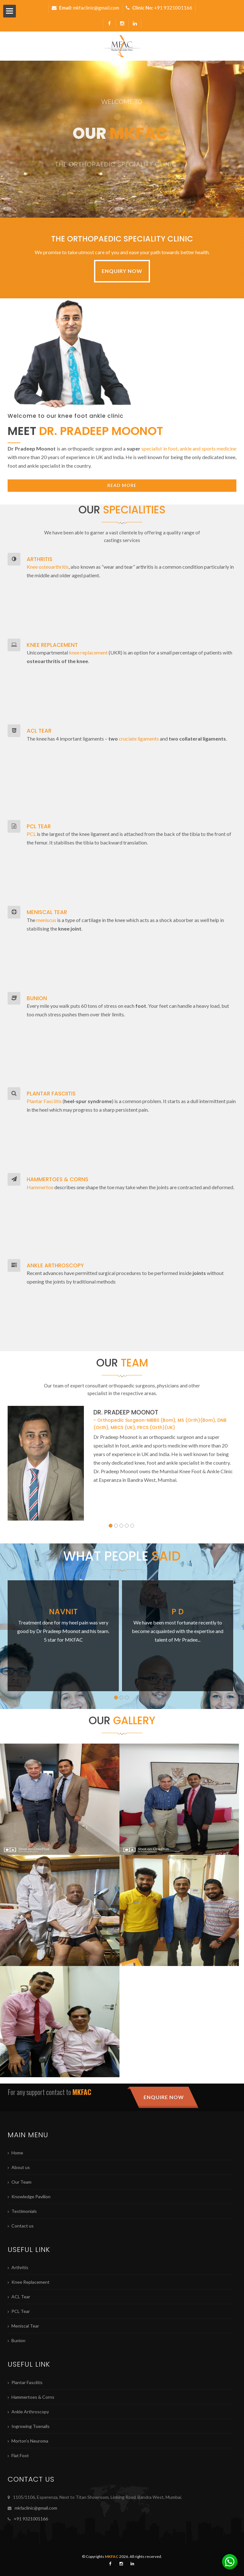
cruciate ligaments (139, 739)
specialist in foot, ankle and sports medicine (188, 448)
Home (17, 2152)
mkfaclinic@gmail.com (96, 7)
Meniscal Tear (25, 2326)
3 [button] (121, 1526)
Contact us (22, 2225)
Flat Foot (20, 2455)
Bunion (18, 2340)
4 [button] (127, 1526)
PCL (31, 834)
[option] (122, 1463)
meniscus (46, 920)
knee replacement (88, 652)
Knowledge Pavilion (31, 2196)
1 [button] (110, 1526)
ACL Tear (20, 2296)
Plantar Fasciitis (44, 1101)
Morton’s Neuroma (29, 2441)
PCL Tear (20, 2311)
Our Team (21, 2182)
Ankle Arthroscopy (30, 2411)
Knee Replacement (30, 2282)
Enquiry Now (122, 271)
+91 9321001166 (173, 7)
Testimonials (24, 2211)
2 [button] (116, 1526)
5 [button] (132, 1526)
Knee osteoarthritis (48, 567)
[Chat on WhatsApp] (230, 2562)
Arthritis (19, 2267)
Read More (122, 485)
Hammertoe (40, 1187)
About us (20, 2167)
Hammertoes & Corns (32, 2397)
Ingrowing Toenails (30, 2426)
